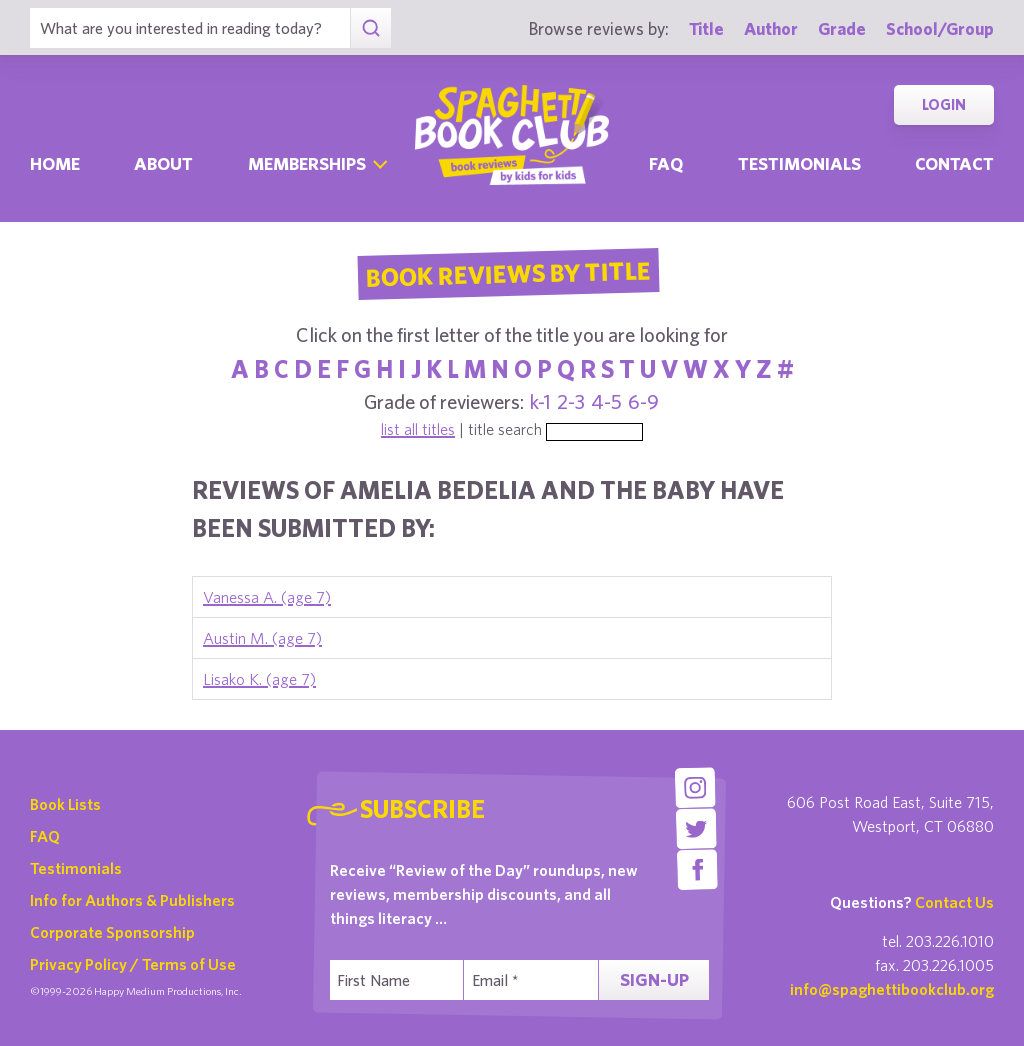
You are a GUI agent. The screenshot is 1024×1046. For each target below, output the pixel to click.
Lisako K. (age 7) (259, 679)
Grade (842, 28)
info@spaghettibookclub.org (892, 989)
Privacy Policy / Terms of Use (133, 964)
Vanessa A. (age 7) (267, 597)
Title (706, 28)
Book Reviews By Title (508, 273)
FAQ (45, 836)
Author (771, 28)
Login (944, 104)
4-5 (606, 401)
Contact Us (954, 902)
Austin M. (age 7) (262, 638)
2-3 (571, 401)
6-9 (643, 401)
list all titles (418, 429)
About (163, 163)
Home (55, 163)
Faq (666, 163)
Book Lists (65, 804)
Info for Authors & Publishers (132, 900)
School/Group (940, 28)
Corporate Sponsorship (112, 932)
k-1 (540, 401)
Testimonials (799, 163)
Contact (954, 163)
